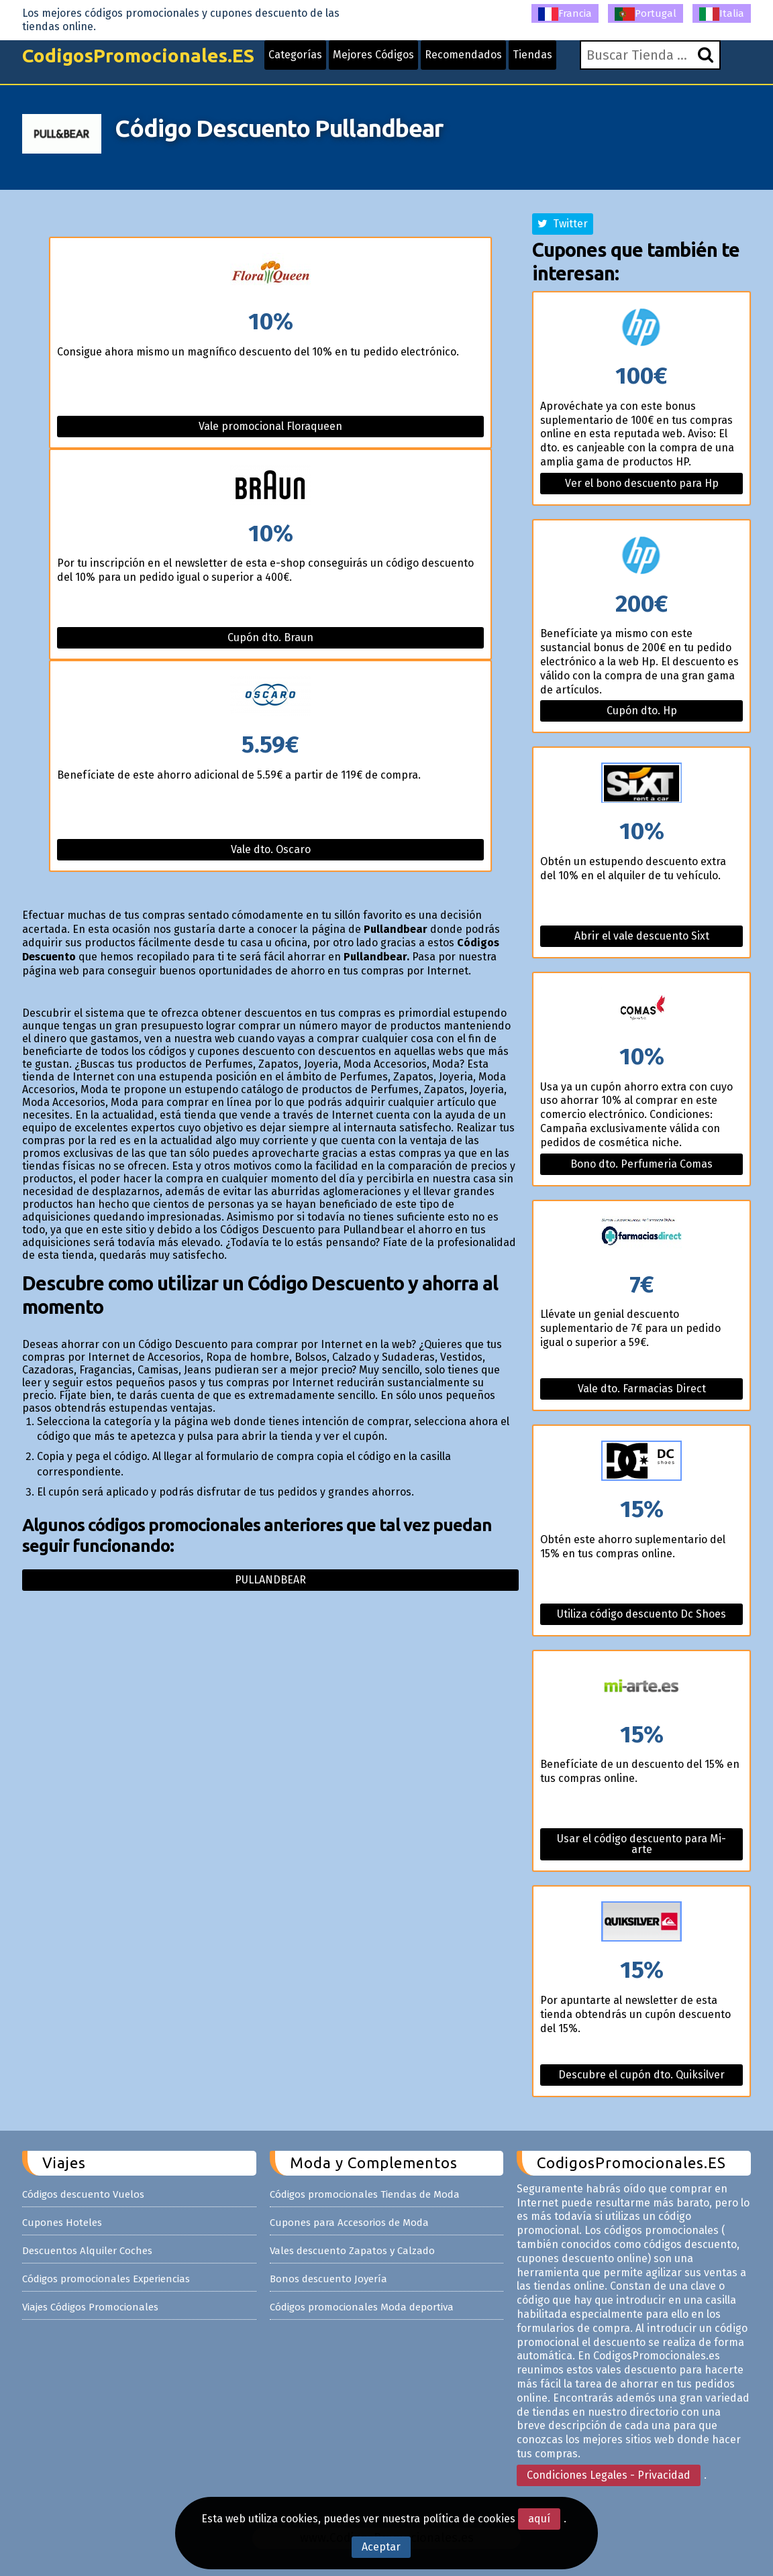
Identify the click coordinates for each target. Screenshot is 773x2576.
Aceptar (381, 2546)
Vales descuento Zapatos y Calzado (352, 2251)
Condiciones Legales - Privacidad (608, 2475)
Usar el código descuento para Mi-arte (641, 1844)
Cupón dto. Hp (642, 710)
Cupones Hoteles (62, 2223)
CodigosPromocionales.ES (138, 55)
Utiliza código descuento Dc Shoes (641, 1614)
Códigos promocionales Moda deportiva (362, 2307)
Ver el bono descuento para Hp (642, 483)
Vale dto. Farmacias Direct (642, 1388)
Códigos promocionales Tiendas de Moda (365, 2194)
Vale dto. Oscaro (271, 849)
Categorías (295, 54)
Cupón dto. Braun (270, 637)
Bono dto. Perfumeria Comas (641, 1164)
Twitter (562, 223)
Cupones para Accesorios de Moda (349, 2223)
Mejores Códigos (373, 54)
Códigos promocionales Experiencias (106, 2279)
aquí (539, 2518)
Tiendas (532, 54)
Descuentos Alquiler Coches (87, 2251)
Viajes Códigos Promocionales (90, 2307)
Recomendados (463, 54)
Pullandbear (270, 1579)
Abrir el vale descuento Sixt (641, 936)
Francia (565, 14)
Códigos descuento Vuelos (83, 2194)
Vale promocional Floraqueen (270, 426)
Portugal (645, 14)
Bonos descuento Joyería (328, 2279)
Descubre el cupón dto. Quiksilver (641, 2074)
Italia (721, 14)
